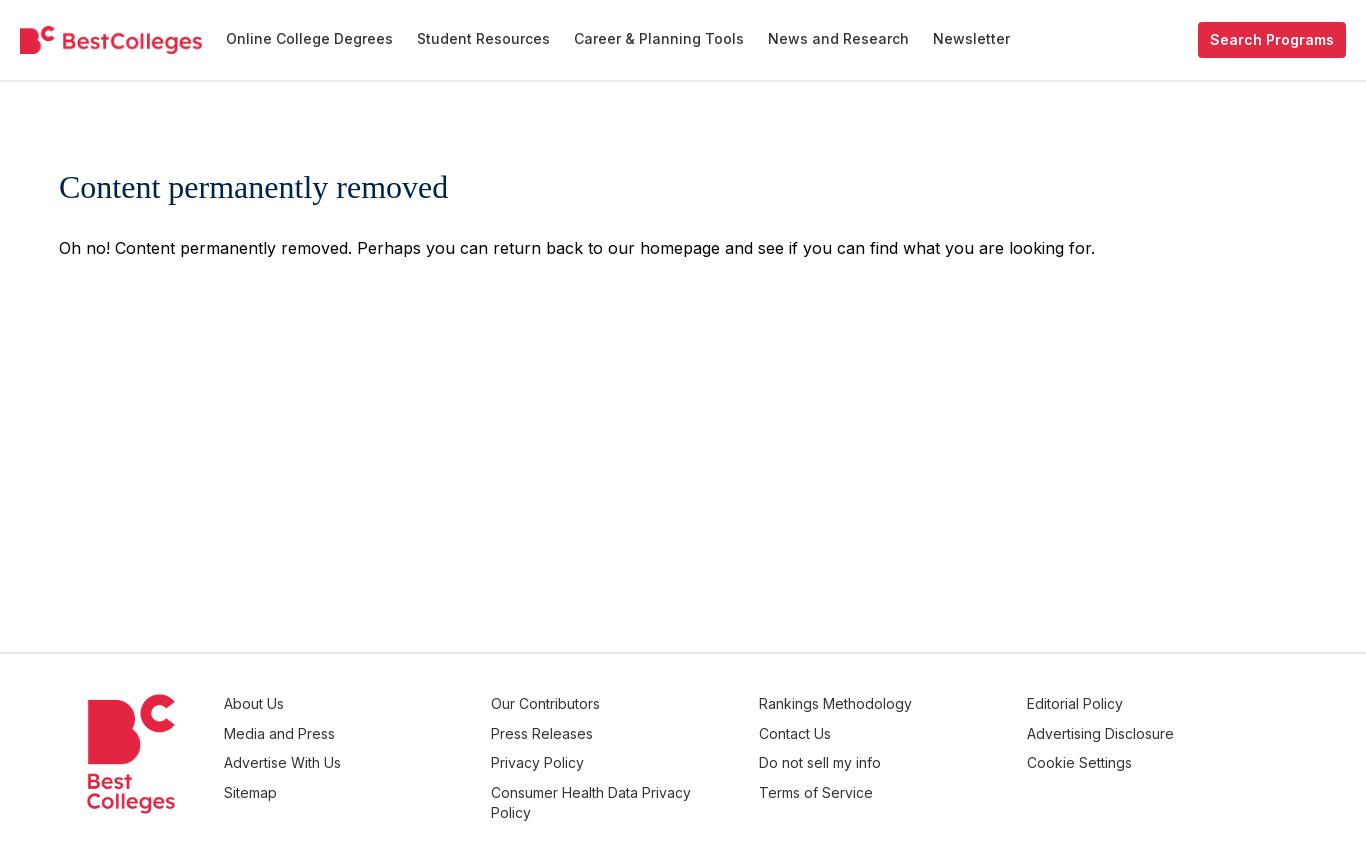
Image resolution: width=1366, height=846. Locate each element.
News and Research (838, 38)
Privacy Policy (633, 753)
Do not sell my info (884, 753)
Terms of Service (880, 778)
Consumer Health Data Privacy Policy (660, 788)
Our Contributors (641, 703)
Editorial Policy (1107, 703)
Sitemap (377, 778)
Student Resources (483, 38)
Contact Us (859, 728)
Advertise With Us (409, 753)
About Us (381, 703)
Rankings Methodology (899, 703)
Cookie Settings (1111, 753)
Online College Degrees (309, 38)
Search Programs (1272, 39)
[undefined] (111, 40)
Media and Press (406, 728)
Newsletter (971, 38)
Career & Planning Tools (659, 38)
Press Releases (638, 728)
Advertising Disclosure (1132, 728)
